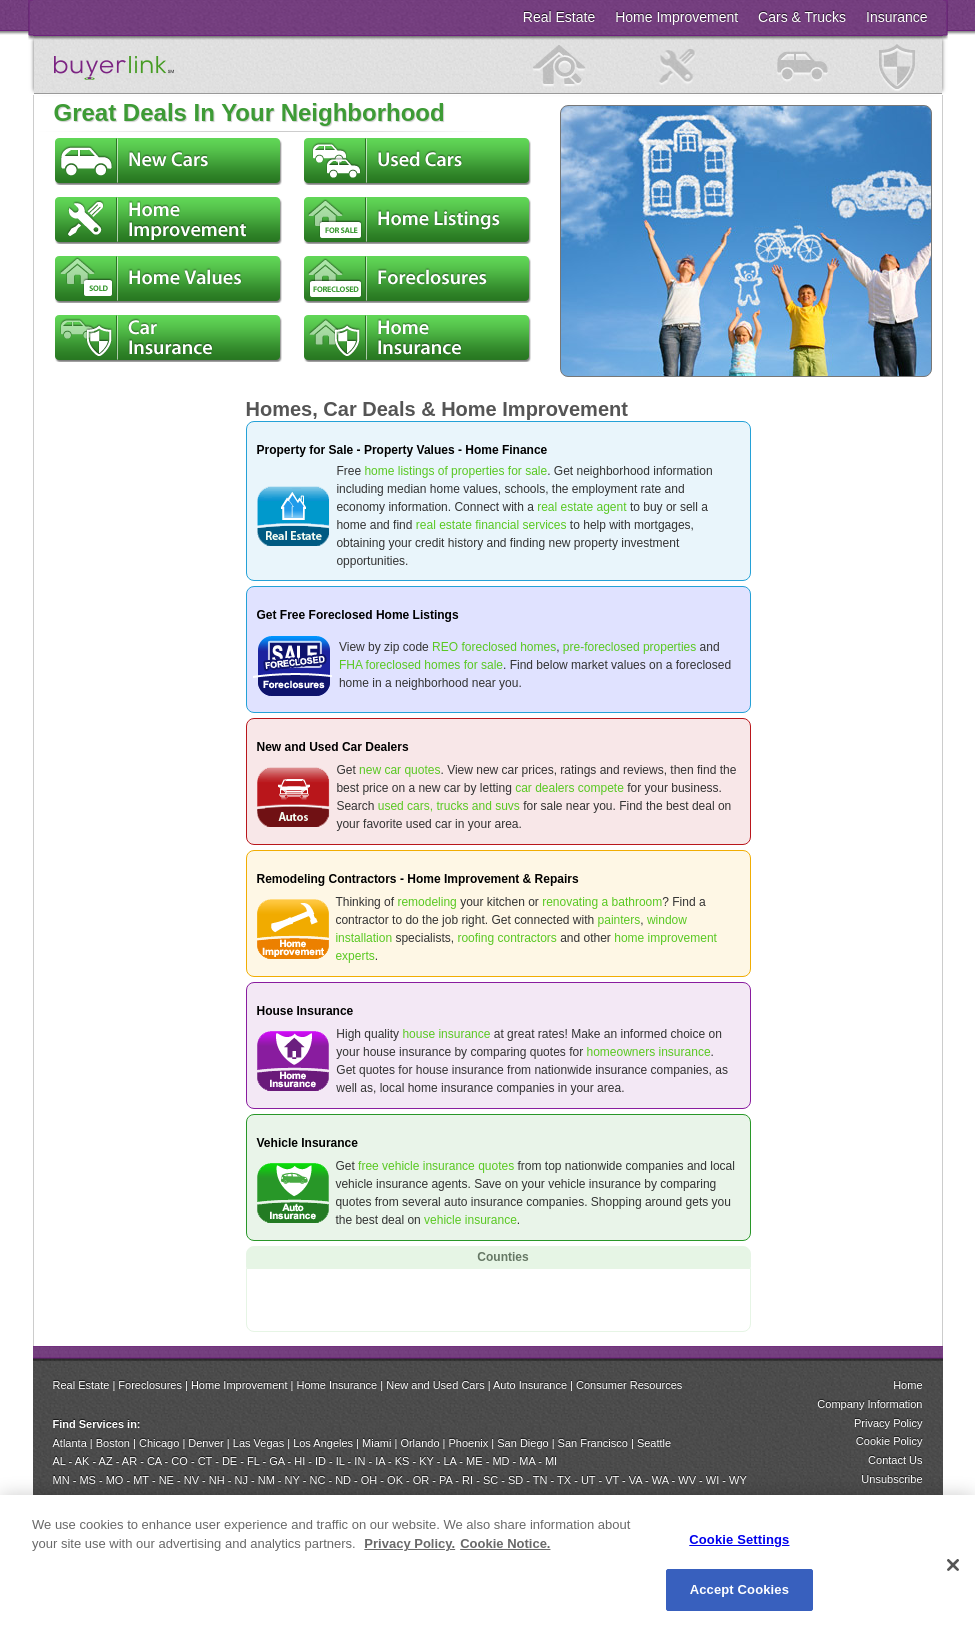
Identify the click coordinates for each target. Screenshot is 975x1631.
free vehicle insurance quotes (436, 1166)
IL (340, 1461)
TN (540, 1480)
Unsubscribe (891, 1479)
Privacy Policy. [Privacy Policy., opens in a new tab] (409, 1543)
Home (907, 1385)
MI (551, 1461)
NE (166, 1480)
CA (154, 1461)
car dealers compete (569, 788)
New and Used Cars (435, 1385)
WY (738, 1480)
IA (380, 1461)
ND (343, 1480)
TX (564, 1480)
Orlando (419, 1443)
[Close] (953, 1565)
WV (687, 1480)
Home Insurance (337, 1385)
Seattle (654, 1443)
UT (588, 1480)
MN (61, 1480)
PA (445, 1480)
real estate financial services (491, 525)
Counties (502, 1257)
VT (612, 1480)
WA (660, 1480)
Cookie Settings (739, 1539)
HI (299, 1461)
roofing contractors (506, 938)
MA (527, 1461)
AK (82, 1461)
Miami (376, 1443)
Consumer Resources (629, 1385)
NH (217, 1480)
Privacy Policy (888, 1423)
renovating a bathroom (602, 902)
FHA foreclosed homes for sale (421, 665)
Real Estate (81, 1385)
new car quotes (399, 770)
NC (317, 1480)
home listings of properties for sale (455, 471)
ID (320, 1461)
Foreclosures (150, 1385)
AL (59, 1461)
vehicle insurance (470, 1220)
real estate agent (581, 507)
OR (421, 1480)
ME (474, 1461)
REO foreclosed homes (494, 647)
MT (141, 1480)
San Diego (522, 1443)
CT (205, 1461)
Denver (205, 1443)
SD (515, 1480)
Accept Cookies (739, 1589)
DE (229, 1461)
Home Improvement (239, 1385)
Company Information (869, 1404)
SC (490, 1480)
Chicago (159, 1443)
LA (449, 1461)
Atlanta (70, 1443)
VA (635, 1480)
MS (87, 1480)
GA (276, 1461)
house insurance (446, 1034)
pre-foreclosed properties (629, 647)
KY (426, 1461)
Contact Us (895, 1460)
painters (619, 920)
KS (402, 1461)
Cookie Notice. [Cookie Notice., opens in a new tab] (505, 1543)
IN (361, 1461)
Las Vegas (258, 1443)
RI (467, 1480)
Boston (113, 1443)
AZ (106, 1461)
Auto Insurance (530, 1385)
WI (712, 1480)
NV (191, 1480)
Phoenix (469, 1443)
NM (266, 1480)
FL (253, 1461)
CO (179, 1461)
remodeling (426, 902)
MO (115, 1480)
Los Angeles (323, 1443)
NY (292, 1480)
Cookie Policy (889, 1441)
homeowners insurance (648, 1052)
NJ (240, 1480)
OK (395, 1480)
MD (500, 1461)
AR (129, 1461)
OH (369, 1480)
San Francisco (593, 1443)
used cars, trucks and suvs (449, 806)
